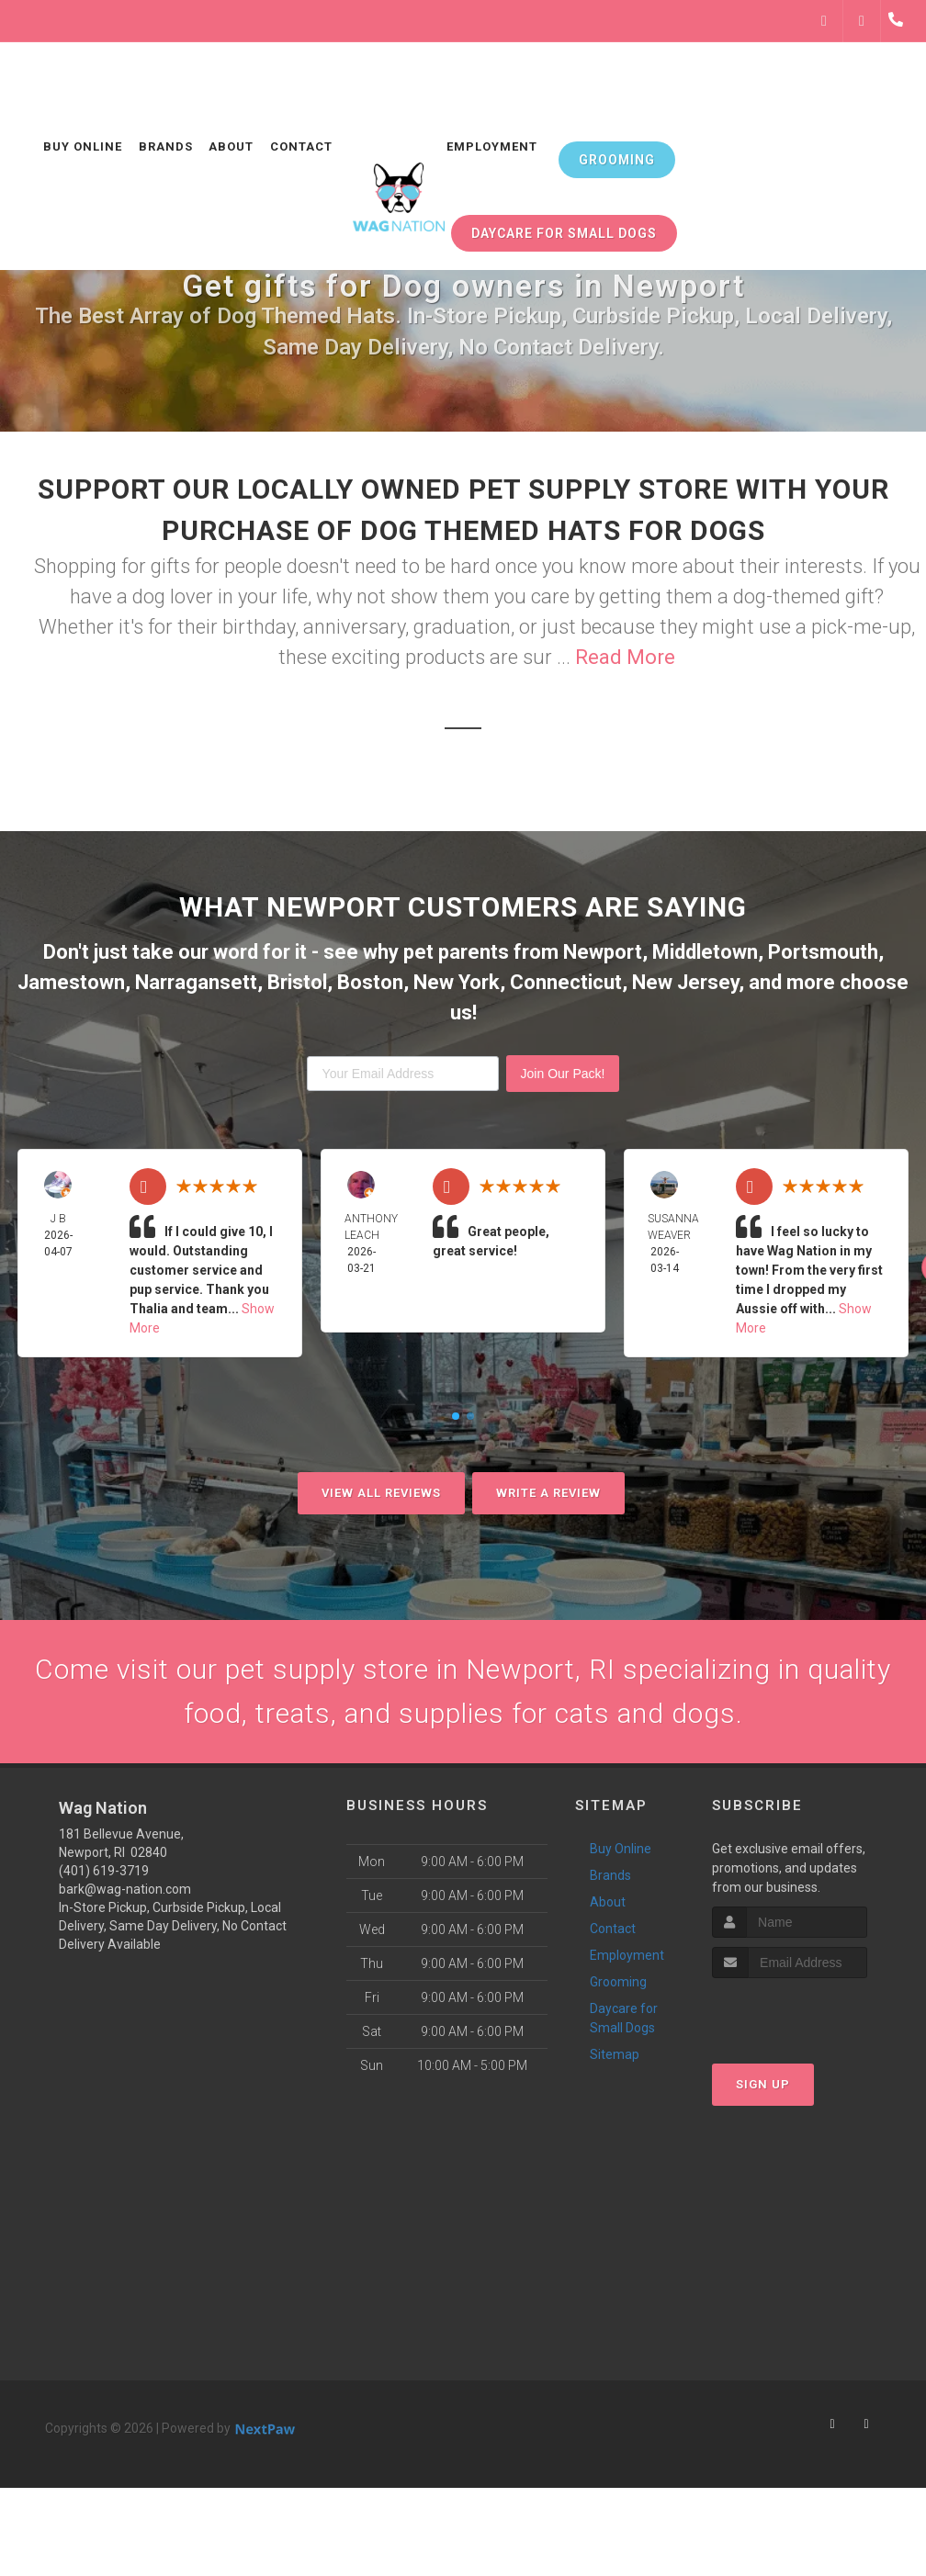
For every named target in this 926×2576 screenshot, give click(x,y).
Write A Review (548, 1493)
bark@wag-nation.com (125, 1889)
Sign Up (763, 2084)
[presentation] (810, 2012)
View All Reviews (381, 1493)
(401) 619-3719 (104, 1870)
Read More (625, 657)
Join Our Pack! (563, 1073)
